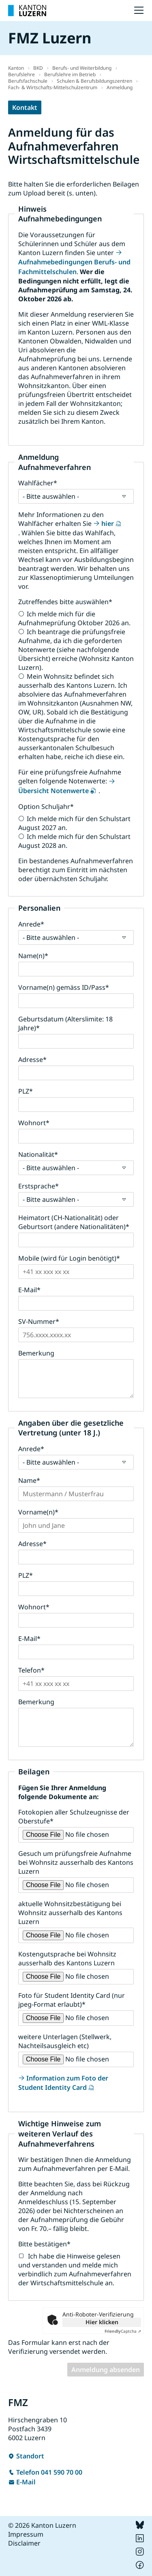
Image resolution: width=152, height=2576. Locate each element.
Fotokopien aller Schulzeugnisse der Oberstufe (73, 1816)
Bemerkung (36, 1353)
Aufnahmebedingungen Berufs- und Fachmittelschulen (74, 266)
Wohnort (33, 1122)
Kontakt (24, 107)
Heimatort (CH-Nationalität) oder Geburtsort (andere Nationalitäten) (73, 1222)
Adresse (32, 1059)
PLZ (25, 1091)
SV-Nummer (38, 1321)
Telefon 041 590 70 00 (49, 2472)
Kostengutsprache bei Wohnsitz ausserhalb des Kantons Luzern (67, 1958)
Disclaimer (24, 2543)
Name (29, 1480)
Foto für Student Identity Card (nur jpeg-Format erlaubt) (71, 2000)
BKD (38, 67)
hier (107, 523)
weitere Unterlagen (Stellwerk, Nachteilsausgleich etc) (64, 2041)
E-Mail (29, 1289)
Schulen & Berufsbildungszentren (94, 80)
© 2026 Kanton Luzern (42, 2525)
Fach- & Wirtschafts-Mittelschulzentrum (52, 87)
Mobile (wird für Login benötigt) (69, 1258)
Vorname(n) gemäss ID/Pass (63, 987)
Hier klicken (102, 2322)
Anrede (31, 924)
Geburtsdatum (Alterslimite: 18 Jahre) (65, 1023)
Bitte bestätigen (44, 2243)
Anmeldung (120, 87)
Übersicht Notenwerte (53, 790)
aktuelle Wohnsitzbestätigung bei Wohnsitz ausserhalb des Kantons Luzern (70, 1912)
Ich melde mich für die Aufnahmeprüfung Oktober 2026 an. (74, 618)
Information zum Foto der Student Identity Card (63, 2083)
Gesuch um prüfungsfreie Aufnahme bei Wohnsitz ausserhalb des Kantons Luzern (75, 1862)
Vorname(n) (38, 1512)
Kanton (16, 67)
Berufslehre (21, 74)
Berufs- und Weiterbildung (81, 67)
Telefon (31, 1670)
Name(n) (33, 955)
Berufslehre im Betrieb (70, 74)
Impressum (25, 2534)
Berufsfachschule (27, 80)
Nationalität (38, 1154)
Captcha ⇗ (123, 2331)
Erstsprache (38, 1186)
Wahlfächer (37, 482)
